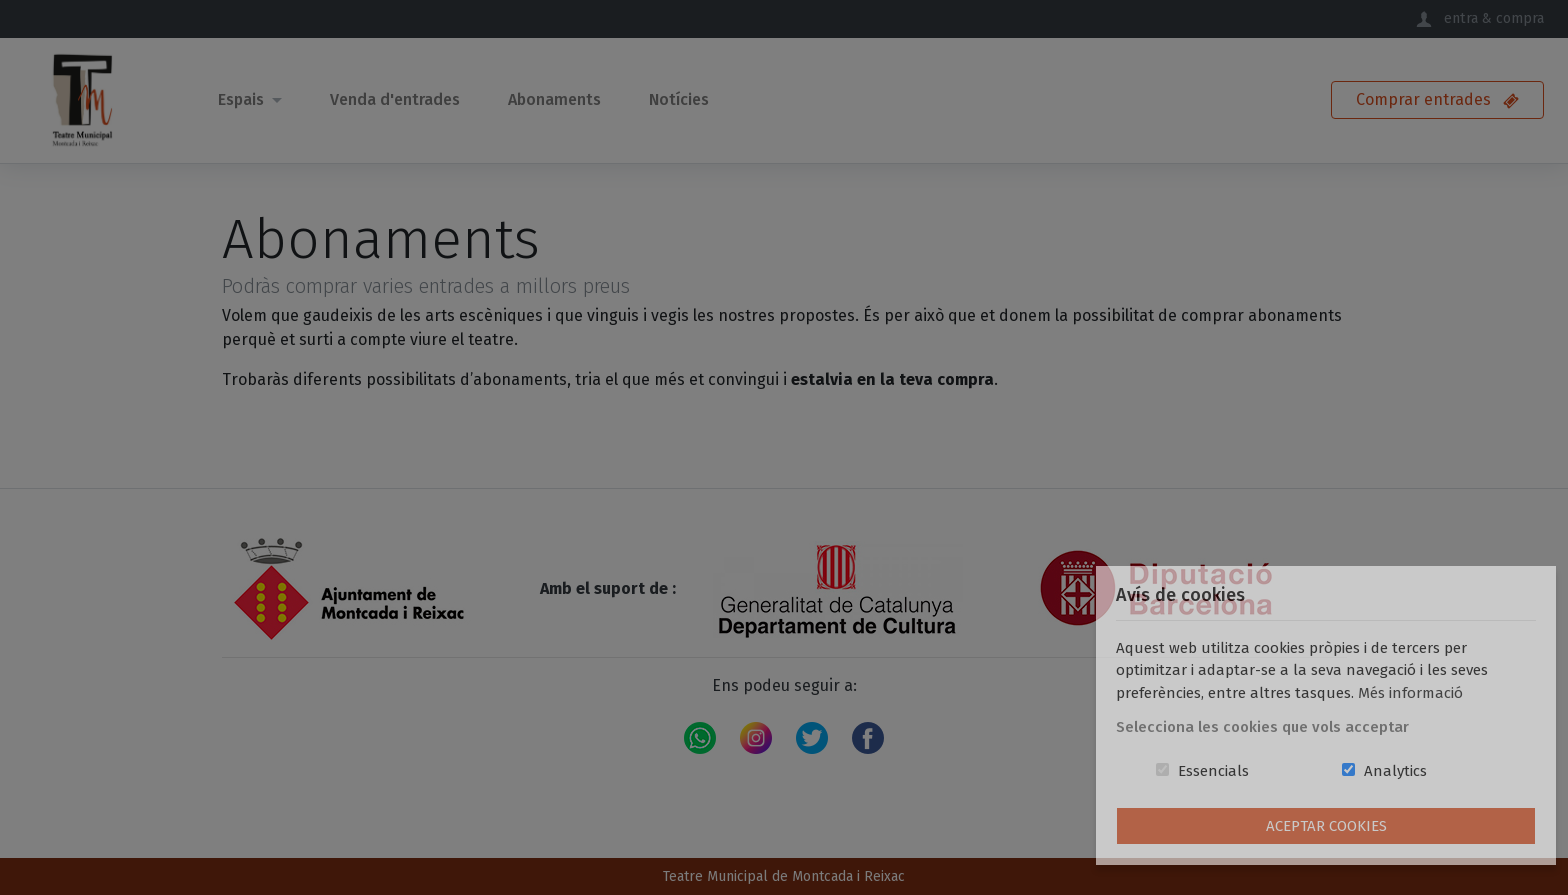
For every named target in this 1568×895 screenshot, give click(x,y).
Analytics (1395, 771)
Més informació (1410, 693)
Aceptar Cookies (1326, 826)
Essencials (1213, 771)
